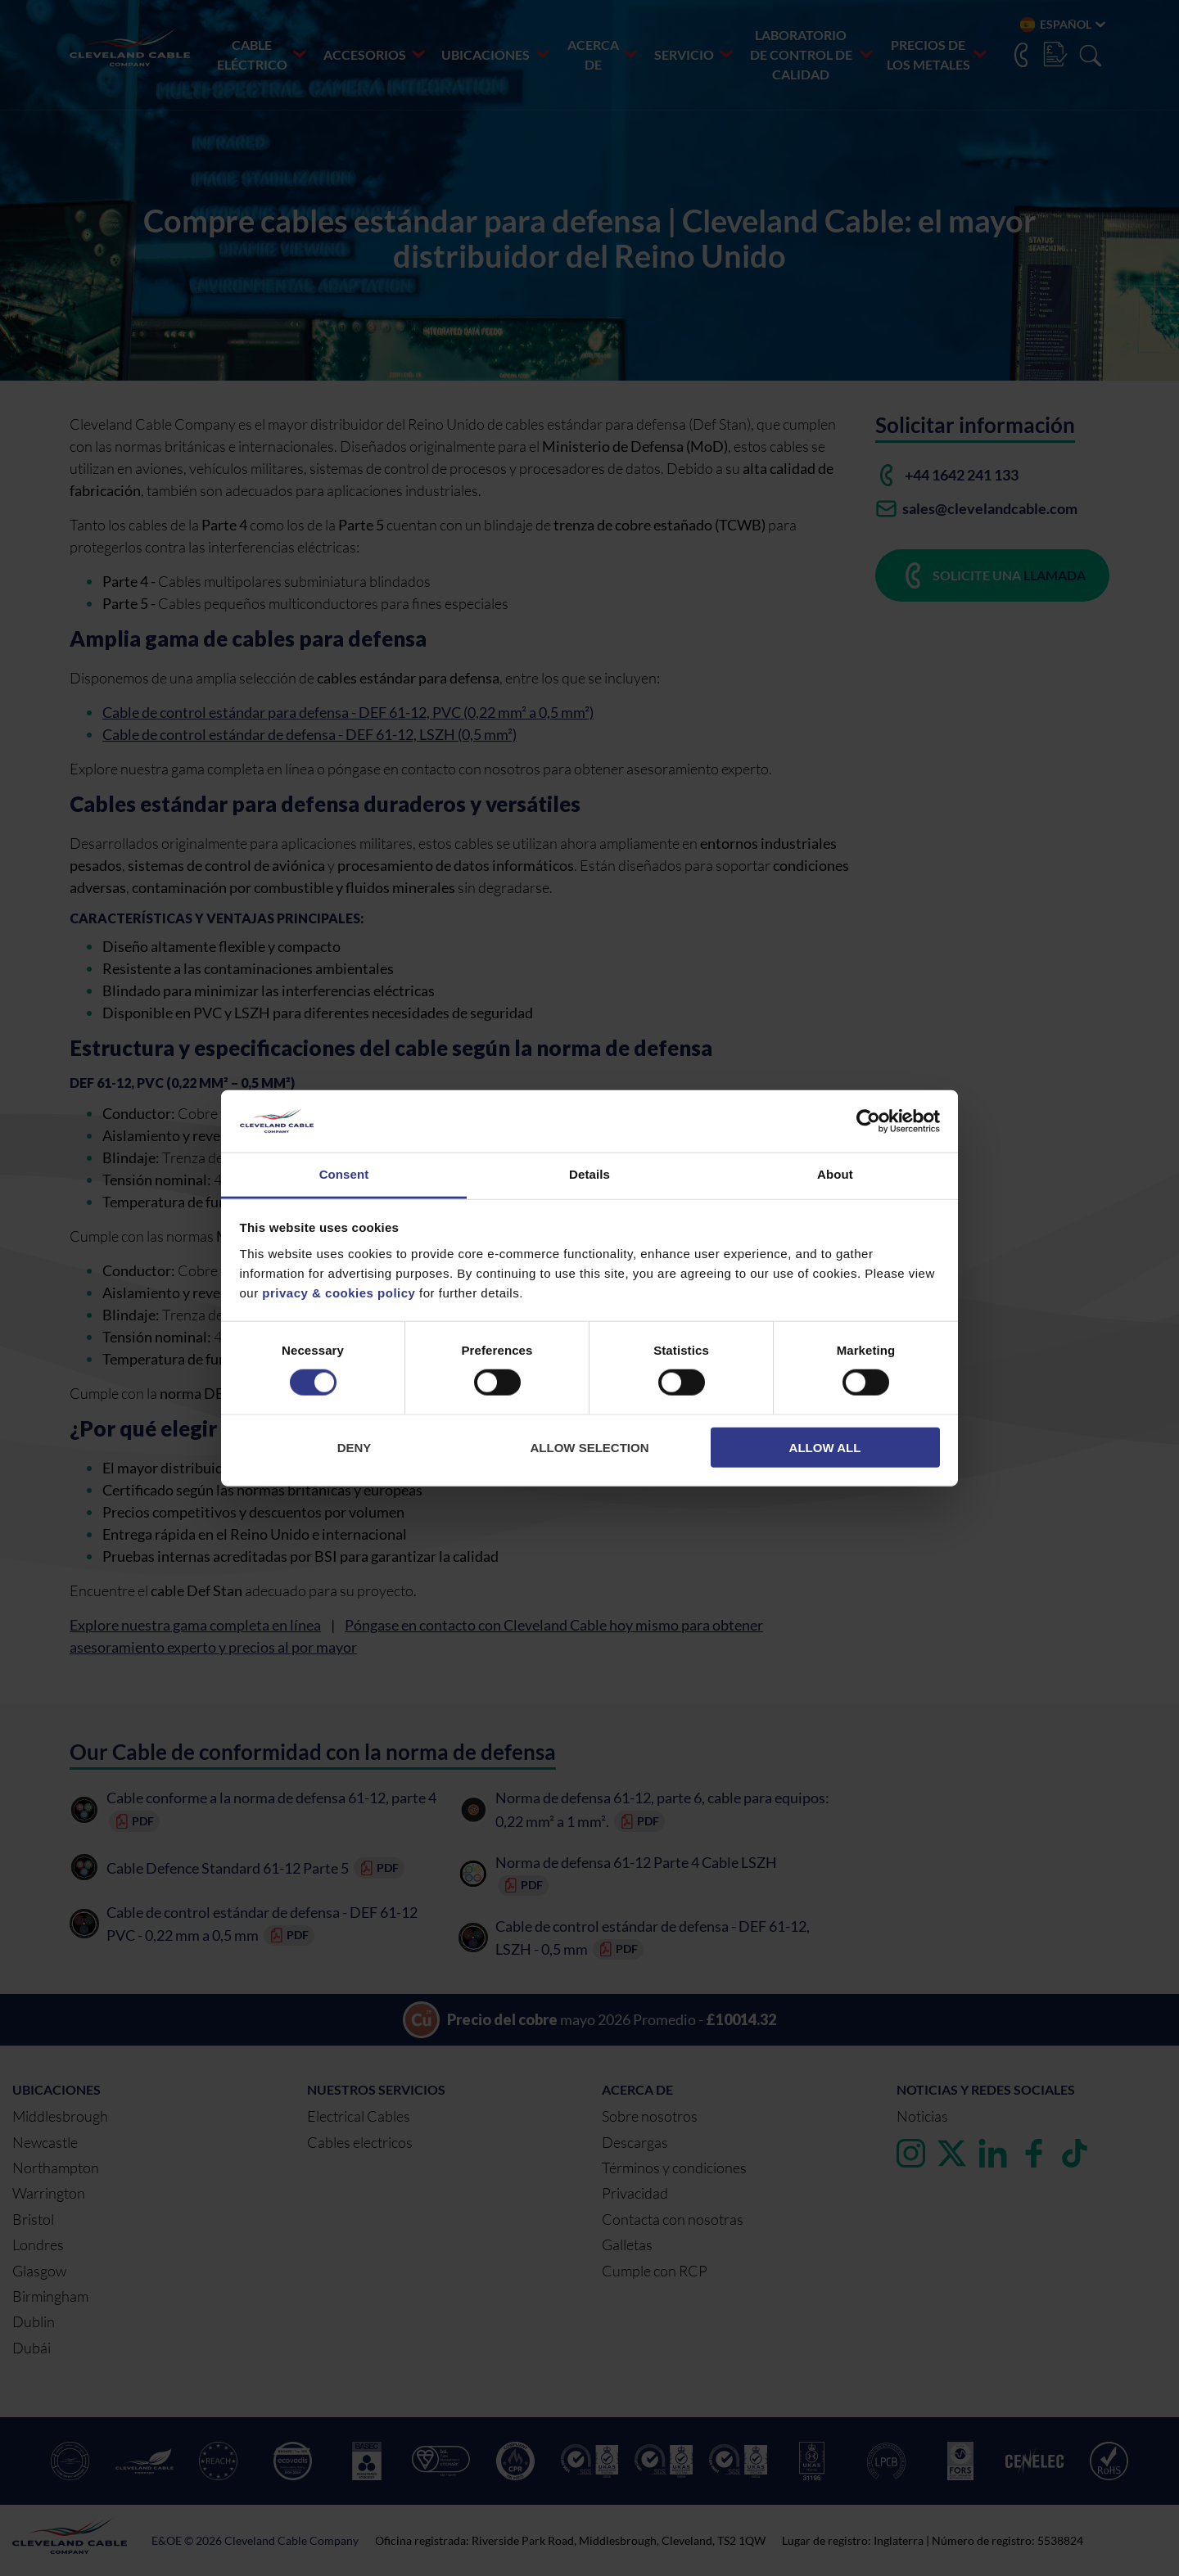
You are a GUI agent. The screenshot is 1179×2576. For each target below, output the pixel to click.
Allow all (825, 1447)
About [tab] (835, 1174)
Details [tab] (589, 1174)
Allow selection (590, 1447)
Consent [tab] (344, 1174)
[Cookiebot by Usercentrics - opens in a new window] (868, 1121)
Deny (354, 1447)
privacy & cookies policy (338, 1293)
